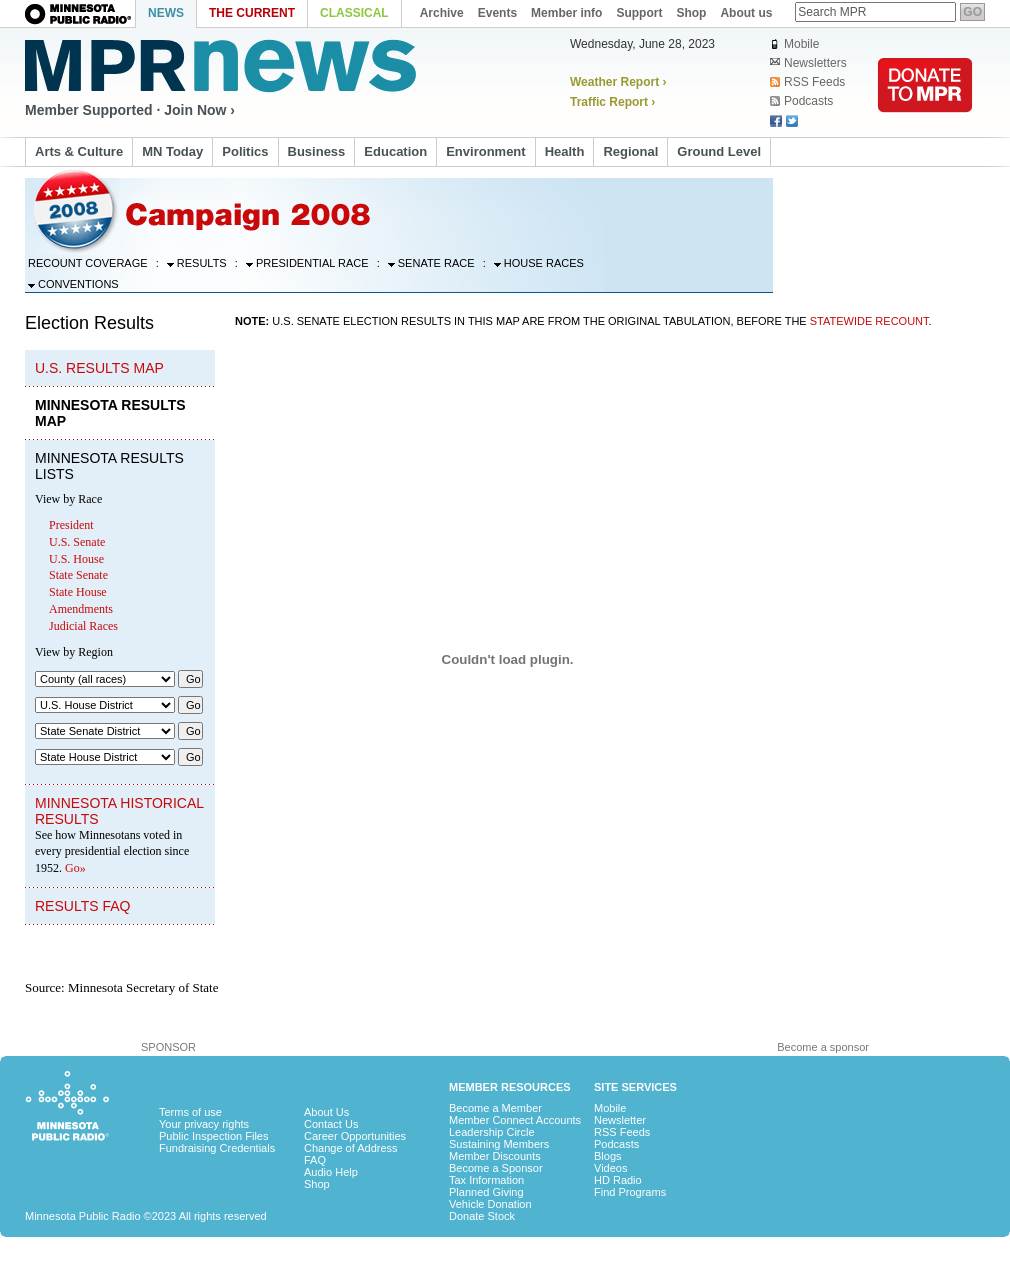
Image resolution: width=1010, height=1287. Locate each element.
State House (78, 592)
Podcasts (801, 101)
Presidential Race (307, 263)
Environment (485, 151)
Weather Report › (618, 82)
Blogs (608, 1156)
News (166, 13)
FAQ (315, 1160)
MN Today (172, 151)
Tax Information (486, 1180)
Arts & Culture (79, 151)
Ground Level (719, 151)
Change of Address (351, 1148)
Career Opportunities (355, 1136)
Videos (610, 1168)
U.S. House (76, 559)
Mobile (794, 44)
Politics (245, 151)
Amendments (81, 609)
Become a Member (495, 1108)
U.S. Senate (77, 542)
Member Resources (510, 1087)
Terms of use (190, 1112)
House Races (539, 263)
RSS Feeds (807, 82)
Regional (630, 151)
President (71, 525)
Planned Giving (486, 1192)
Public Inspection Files (213, 1136)
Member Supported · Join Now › (130, 110)
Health (565, 151)
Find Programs (630, 1192)
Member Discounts (495, 1156)
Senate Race (431, 263)
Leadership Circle (492, 1132)
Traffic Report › (612, 102)
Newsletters (808, 63)
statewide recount (869, 321)
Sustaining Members (499, 1144)
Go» (75, 868)
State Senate (78, 575)
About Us (326, 1112)
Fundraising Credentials (217, 1148)
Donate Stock (482, 1216)
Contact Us (331, 1124)
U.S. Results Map (99, 368)
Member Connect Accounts (515, 1120)
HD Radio (618, 1180)
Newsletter (620, 1120)
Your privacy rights (204, 1124)
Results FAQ (82, 906)
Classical (354, 13)
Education (395, 151)
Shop (317, 1184)
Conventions (73, 284)
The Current (252, 13)
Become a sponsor (823, 1047)
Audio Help (331, 1172)
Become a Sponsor (496, 1168)
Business (317, 151)
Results (197, 263)
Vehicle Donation (490, 1204)
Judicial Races (83, 626)
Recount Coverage (88, 263)
